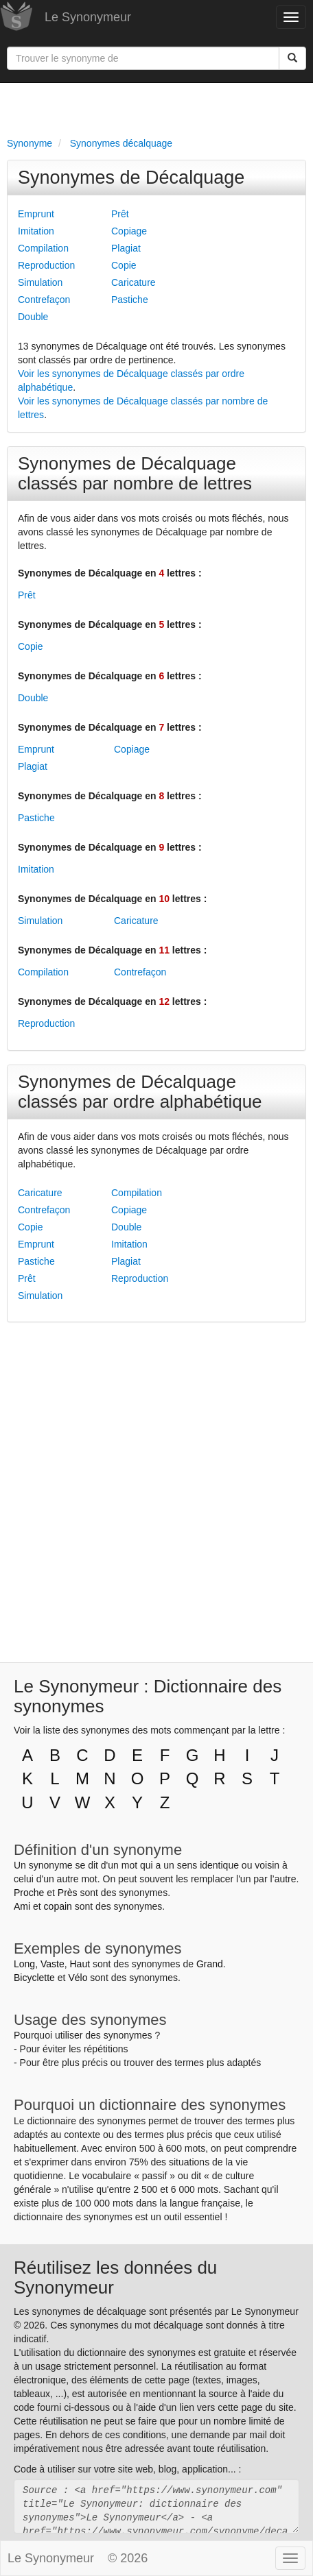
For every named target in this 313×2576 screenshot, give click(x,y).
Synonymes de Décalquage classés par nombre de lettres (135, 473)
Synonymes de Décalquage (131, 177)
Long (24, 1963)
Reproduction (46, 265)
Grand (209, 1963)
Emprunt (36, 213)
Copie (124, 265)
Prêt (120, 213)
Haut (79, 1963)
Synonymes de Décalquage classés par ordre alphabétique (140, 1091)
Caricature (133, 282)
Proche (29, 1892)
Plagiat (126, 248)
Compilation (43, 248)
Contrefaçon (44, 299)
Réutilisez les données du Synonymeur (115, 2277)
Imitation (36, 231)
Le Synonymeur (88, 17)
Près (68, 1892)
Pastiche (129, 299)
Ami (22, 1906)
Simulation (40, 282)
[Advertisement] (156, 107)
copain (58, 1906)
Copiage (129, 231)
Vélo (77, 1977)
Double (33, 316)
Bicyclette (34, 1977)
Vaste (52, 1963)
